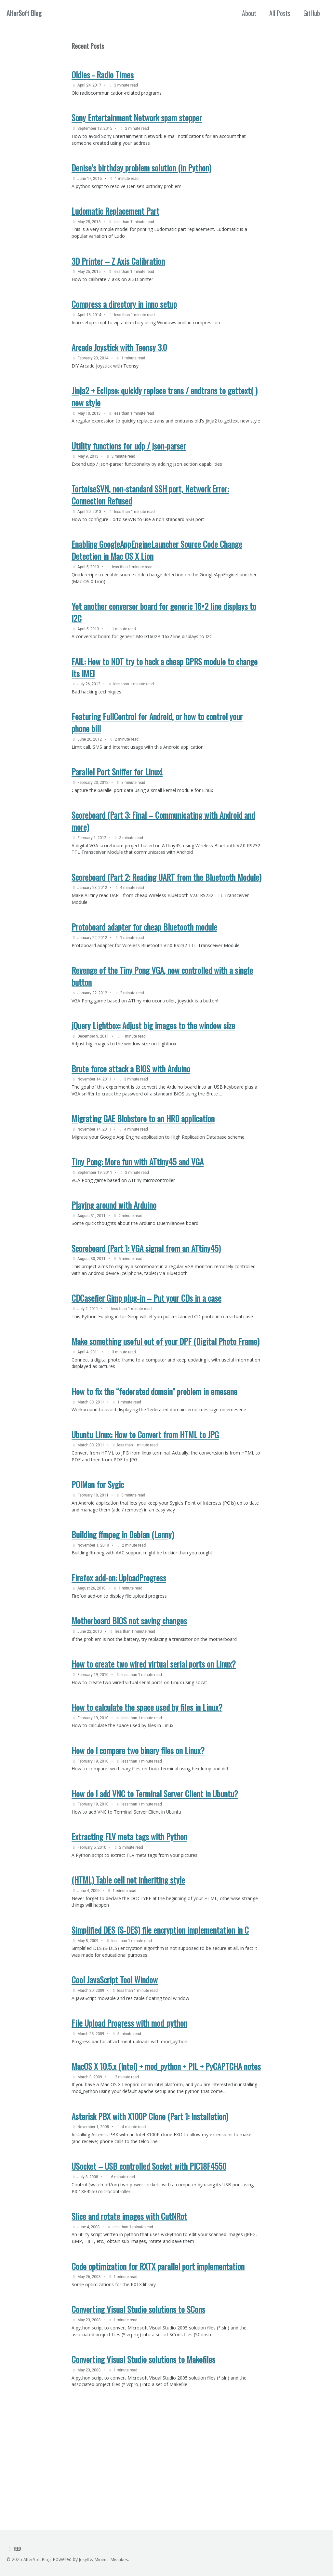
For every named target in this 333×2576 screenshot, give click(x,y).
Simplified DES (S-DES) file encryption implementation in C (160, 2014)
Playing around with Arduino (114, 1254)
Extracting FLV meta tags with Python (129, 1918)
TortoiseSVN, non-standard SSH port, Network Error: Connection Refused (150, 519)
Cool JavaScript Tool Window (115, 2066)
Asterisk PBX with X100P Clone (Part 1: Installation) (150, 2208)
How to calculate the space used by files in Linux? (147, 1783)
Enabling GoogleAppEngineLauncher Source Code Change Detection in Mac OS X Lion (157, 576)
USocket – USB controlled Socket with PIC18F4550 (149, 2260)
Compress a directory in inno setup (124, 314)
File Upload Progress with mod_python (129, 2111)
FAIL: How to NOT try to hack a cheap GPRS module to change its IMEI (165, 697)
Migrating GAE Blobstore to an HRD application (143, 1164)
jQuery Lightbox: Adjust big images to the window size (153, 1067)
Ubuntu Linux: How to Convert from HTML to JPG (145, 1500)
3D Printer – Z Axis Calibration (118, 269)
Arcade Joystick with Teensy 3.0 (119, 359)
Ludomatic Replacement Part (115, 217)
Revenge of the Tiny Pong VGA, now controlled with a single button (162, 1016)
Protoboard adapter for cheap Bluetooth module (144, 965)
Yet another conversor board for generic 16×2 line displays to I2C (164, 640)
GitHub (311, 13)
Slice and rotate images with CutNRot (129, 2313)
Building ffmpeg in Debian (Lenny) (123, 1604)
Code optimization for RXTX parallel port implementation (158, 2365)
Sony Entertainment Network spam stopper (137, 120)
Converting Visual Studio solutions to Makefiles (143, 2462)
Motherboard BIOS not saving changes (129, 1693)
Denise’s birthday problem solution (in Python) (141, 173)
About (249, 13)
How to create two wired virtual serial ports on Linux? (154, 1738)
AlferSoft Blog (24, 13)
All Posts (279, 13)
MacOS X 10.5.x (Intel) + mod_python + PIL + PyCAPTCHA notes (166, 2156)
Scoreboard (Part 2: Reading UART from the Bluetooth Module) (166, 913)
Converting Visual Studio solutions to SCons (138, 2410)
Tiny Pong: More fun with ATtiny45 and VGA (138, 1209)
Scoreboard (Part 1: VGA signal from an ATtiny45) (146, 1299)
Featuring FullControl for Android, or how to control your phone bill (157, 754)
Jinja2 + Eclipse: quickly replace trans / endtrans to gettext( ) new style (165, 410)
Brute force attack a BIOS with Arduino (131, 1112)
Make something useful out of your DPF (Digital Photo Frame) (166, 1403)
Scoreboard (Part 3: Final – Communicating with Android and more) (163, 855)
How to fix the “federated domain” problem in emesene (154, 1455)
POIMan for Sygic (98, 1552)
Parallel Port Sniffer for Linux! (117, 804)
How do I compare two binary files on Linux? (138, 1828)
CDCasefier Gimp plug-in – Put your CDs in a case (146, 1351)
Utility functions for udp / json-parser (129, 468)
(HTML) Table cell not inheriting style (128, 1962)
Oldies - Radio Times (103, 76)
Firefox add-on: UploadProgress (119, 1649)
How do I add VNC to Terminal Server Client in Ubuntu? (155, 1873)
